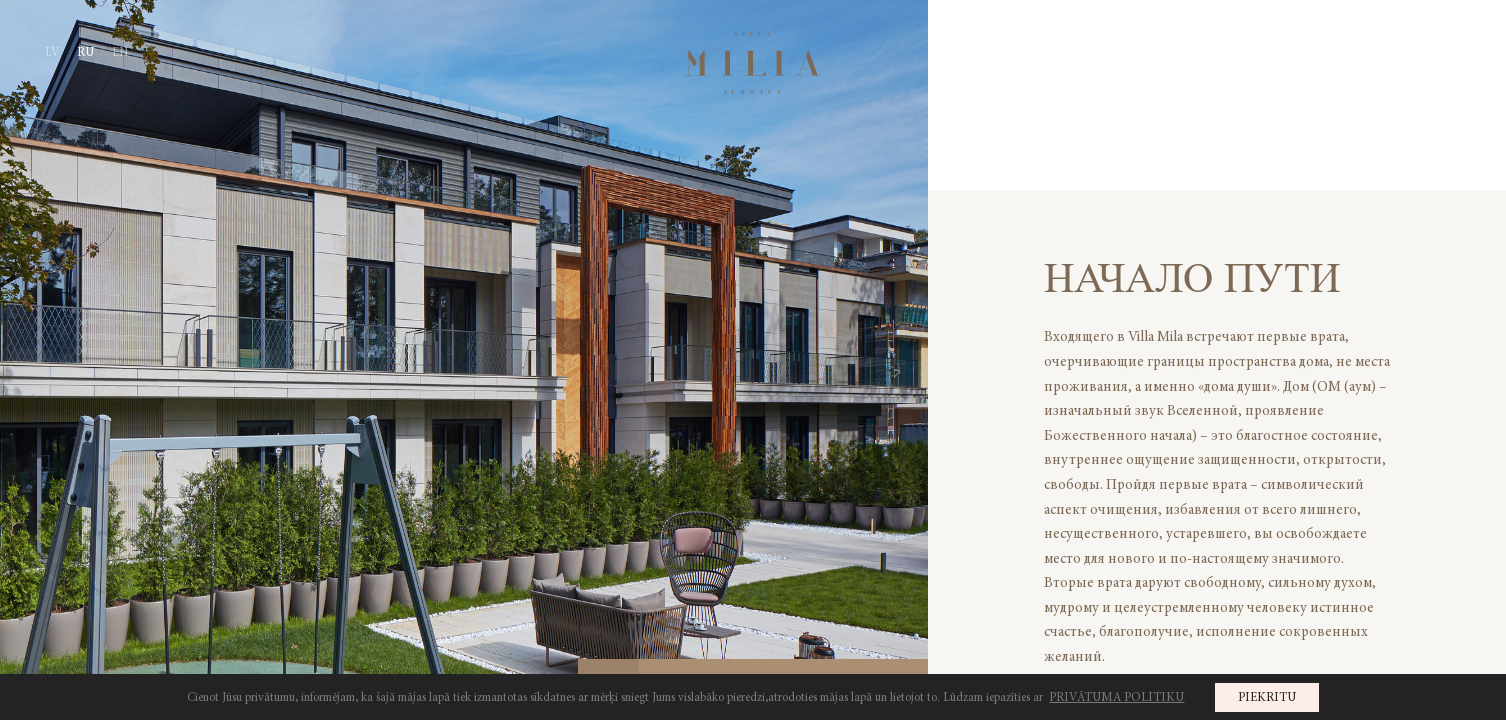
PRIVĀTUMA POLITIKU (1116, 697)
